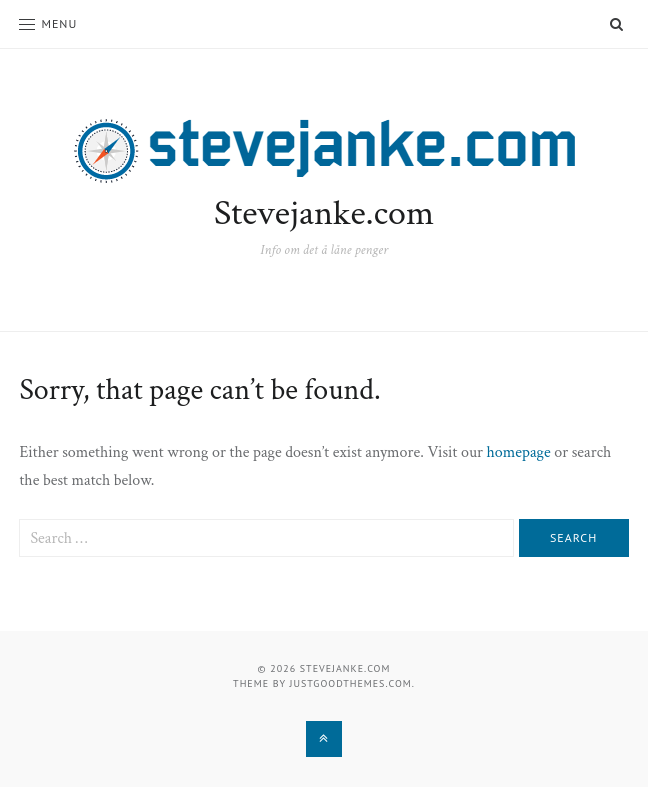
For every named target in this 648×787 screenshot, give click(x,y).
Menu (48, 23)
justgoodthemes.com (351, 683)
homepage (519, 452)
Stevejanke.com (324, 213)
